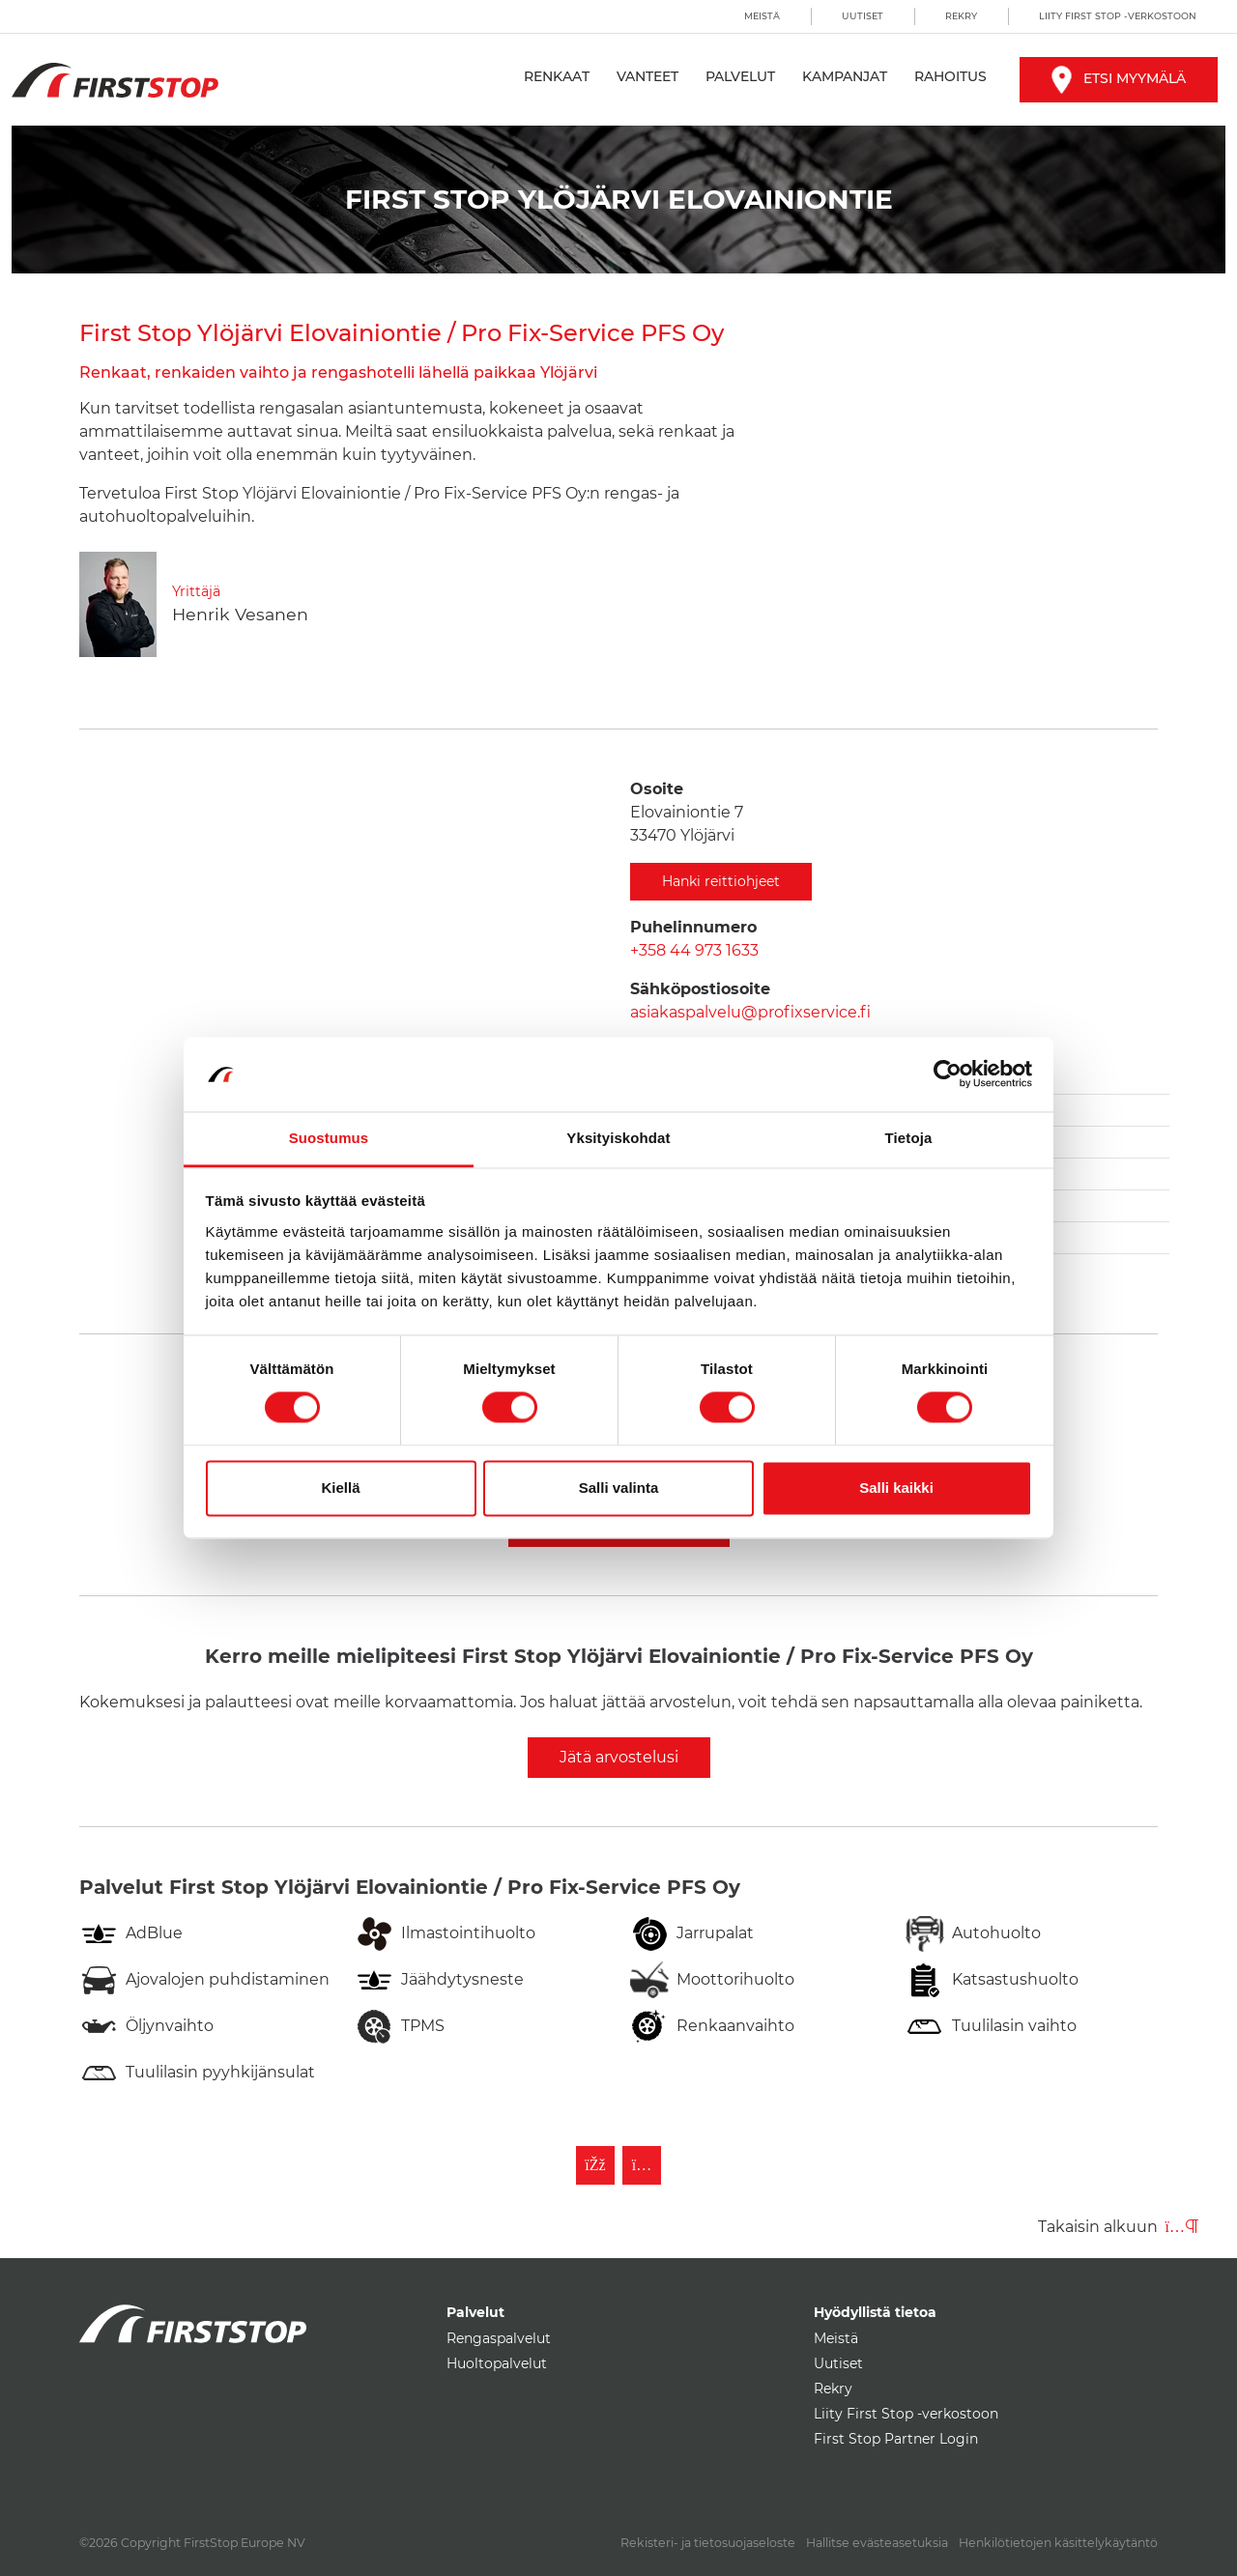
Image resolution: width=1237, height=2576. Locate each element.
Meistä (762, 16)
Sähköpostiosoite (700, 989)
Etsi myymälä (1118, 78)
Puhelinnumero (693, 927)
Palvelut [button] (740, 76)
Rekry (961, 16)
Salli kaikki (896, 1487)
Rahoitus (950, 76)
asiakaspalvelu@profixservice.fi (750, 1012)
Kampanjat (844, 76)
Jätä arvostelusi (619, 1757)
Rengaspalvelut (498, 2338)
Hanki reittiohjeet (721, 881)
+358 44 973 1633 (694, 950)
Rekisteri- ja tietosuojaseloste (707, 2542)
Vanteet (647, 76)
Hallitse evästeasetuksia (877, 2542)
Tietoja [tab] (909, 1138)
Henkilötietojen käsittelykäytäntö (1058, 2542)
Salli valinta (619, 1487)
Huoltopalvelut (496, 2363)
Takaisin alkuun (1118, 2227)
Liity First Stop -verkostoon (1117, 16)
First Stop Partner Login (896, 2438)
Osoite (656, 789)
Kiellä (340, 1487)
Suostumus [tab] (329, 1138)
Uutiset (862, 16)
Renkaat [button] (557, 76)
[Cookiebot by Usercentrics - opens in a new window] (947, 1074)
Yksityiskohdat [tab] (618, 1138)
